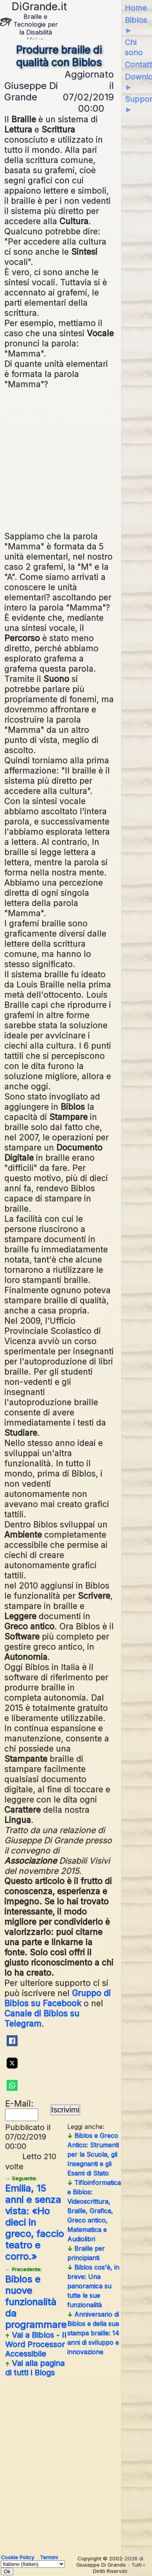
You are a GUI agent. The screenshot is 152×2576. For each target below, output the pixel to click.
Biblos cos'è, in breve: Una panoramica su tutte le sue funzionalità (93, 2286)
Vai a (35, 2344)
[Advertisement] (78, 459)
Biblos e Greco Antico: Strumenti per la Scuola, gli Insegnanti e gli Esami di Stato (93, 2154)
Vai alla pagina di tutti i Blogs (34, 2368)
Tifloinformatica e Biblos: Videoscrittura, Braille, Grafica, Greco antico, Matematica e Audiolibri (94, 2211)
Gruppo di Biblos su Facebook (57, 1998)
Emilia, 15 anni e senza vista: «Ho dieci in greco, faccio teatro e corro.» (34, 2218)
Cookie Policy (17, 2557)
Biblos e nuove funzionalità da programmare (35, 2298)
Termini (49, 2557)
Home (136, 8)
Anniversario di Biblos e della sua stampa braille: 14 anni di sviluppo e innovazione (93, 2333)
